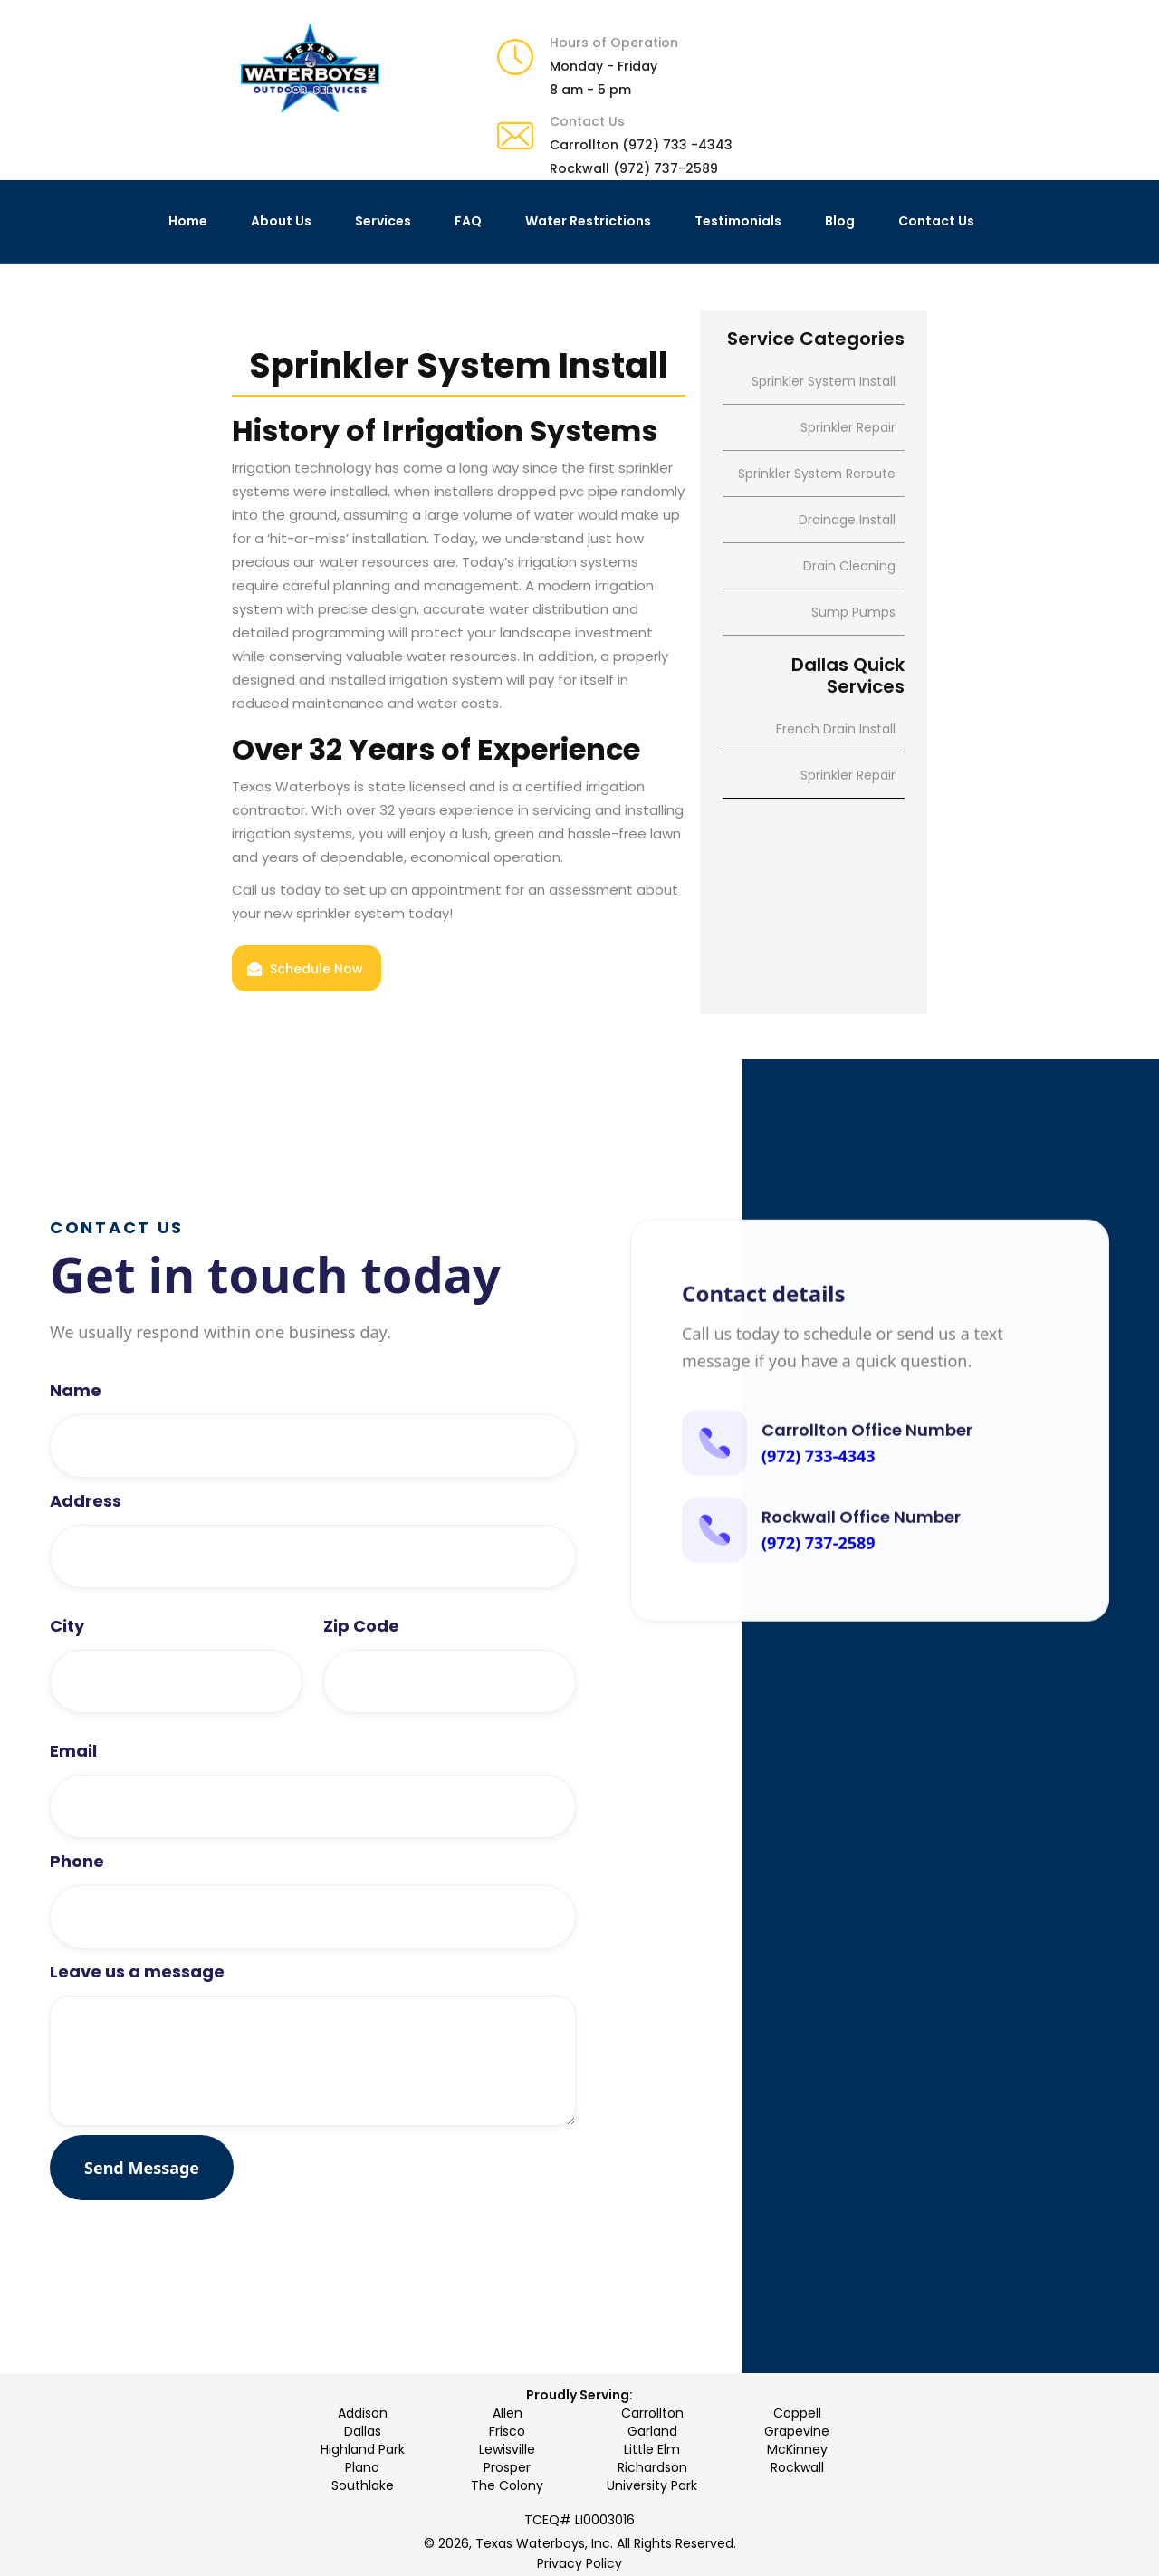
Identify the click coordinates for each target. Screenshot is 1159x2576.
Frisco (507, 2431)
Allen (507, 2413)
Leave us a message (137, 2020)
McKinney (797, 2449)
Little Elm (652, 2449)
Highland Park (363, 2449)
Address (85, 1549)
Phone (77, 1910)
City (67, 1674)
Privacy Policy (579, 2563)
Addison (363, 2413)
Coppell (797, 2413)
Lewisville (507, 2449)
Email (73, 1799)
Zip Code (361, 1674)
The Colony (507, 2485)
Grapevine (796, 2431)
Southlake (362, 2485)
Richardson (652, 2467)
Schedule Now (316, 969)
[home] (310, 68)
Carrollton (652, 2413)
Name (75, 1439)
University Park (652, 2485)
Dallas (362, 2431)
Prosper (507, 2467)
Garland (652, 2431)
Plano (362, 2467)
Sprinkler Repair (848, 775)
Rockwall (797, 2467)
